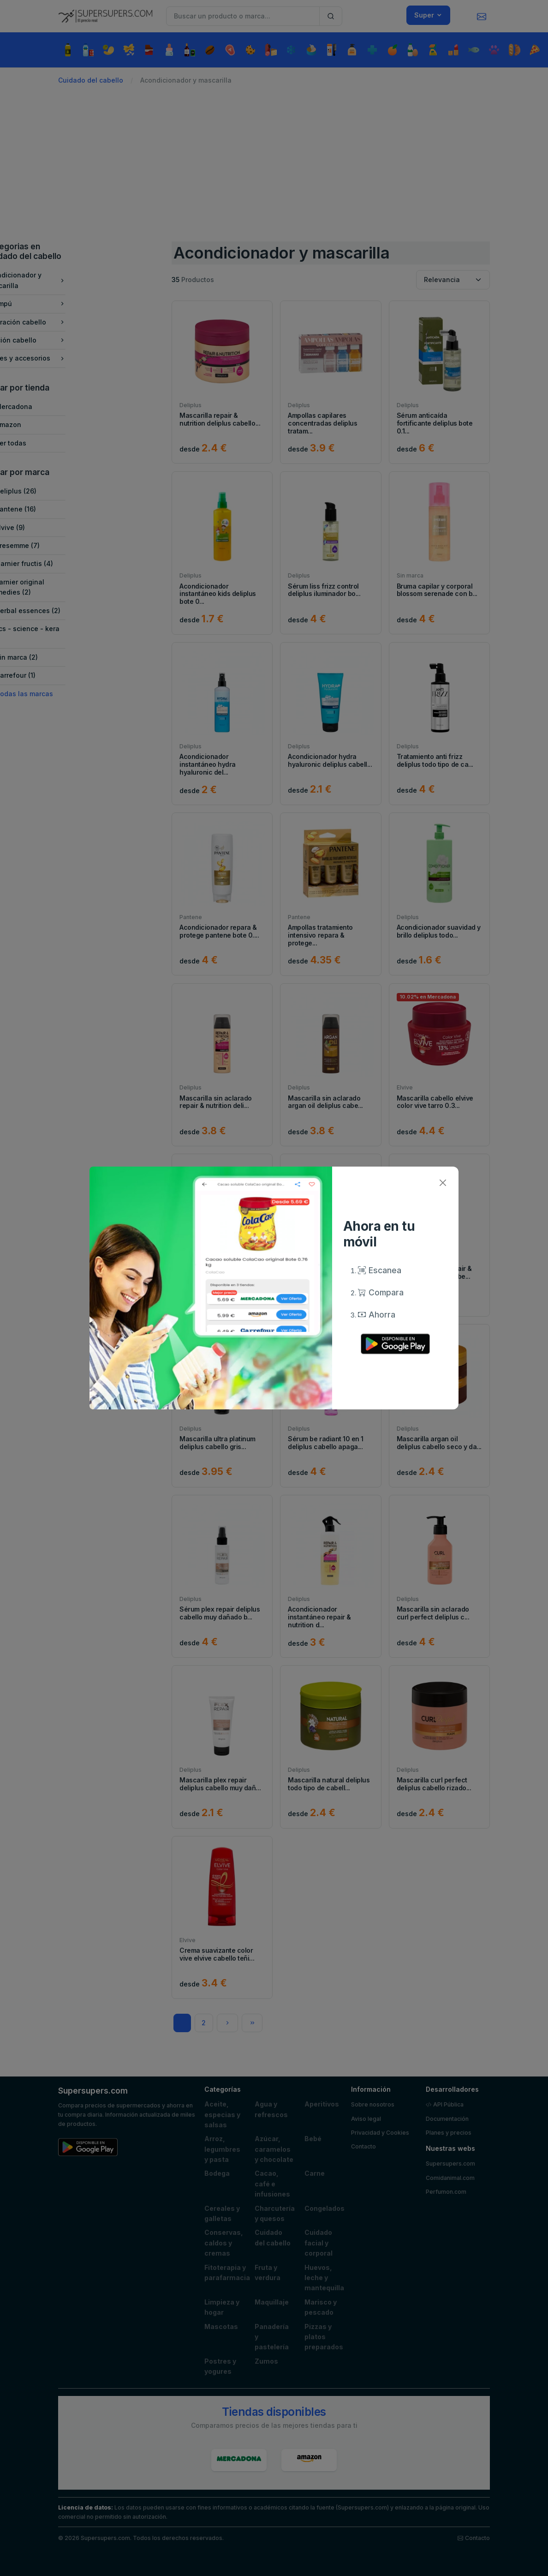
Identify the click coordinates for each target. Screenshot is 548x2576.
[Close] (442, 1182)
